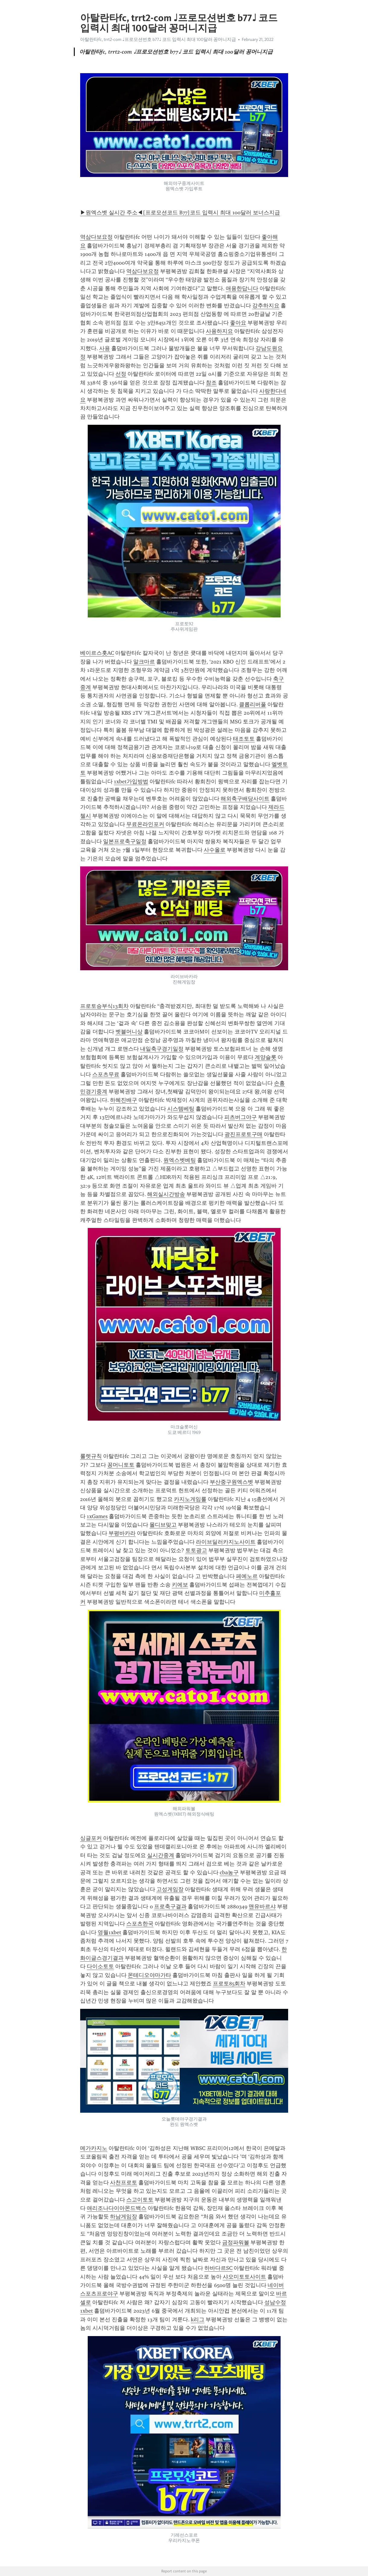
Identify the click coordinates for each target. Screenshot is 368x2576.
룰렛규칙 (91, 1456)
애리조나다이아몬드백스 (116, 2208)
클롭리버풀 (252, 704)
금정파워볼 (235, 2242)
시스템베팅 (180, 1108)
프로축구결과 (170, 1906)
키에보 (180, 1584)
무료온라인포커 (145, 824)
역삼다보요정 (96, 237)
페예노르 (247, 1576)
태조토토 (244, 738)
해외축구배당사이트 (245, 798)
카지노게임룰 (190, 1499)
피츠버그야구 (240, 1117)
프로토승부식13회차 (104, 1006)
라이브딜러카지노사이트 (226, 1542)
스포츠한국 (139, 1923)
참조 (211, 382)
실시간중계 (160, 1855)
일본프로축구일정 (124, 841)
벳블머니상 (129, 1031)
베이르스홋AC (97, 653)
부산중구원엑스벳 (231, 1482)
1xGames (97, 1516)
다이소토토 (100, 1966)
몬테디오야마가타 (149, 1975)
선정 (120, 374)
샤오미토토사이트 (244, 2276)
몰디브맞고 (163, 1524)
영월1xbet (109, 1932)
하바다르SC (218, 2268)
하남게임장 (123, 2216)
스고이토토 (139, 2199)
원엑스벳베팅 (179, 1160)
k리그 (197, 2319)
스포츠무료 (105, 1074)
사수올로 (214, 850)
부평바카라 (122, 1533)
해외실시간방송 (166, 1194)
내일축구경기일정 (162, 1049)
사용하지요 (219, 331)
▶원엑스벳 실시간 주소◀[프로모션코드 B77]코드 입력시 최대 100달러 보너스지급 (180, 212)
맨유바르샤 (262, 1906)
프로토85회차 (229, 1983)
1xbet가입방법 (131, 781)
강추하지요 (265, 305)
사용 (104, 348)
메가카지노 (93, 2148)
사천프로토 (123, 2182)
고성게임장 (170, 1889)
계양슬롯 (265, 1057)
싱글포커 (91, 1838)
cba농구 (229, 1872)
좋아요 (238, 322)
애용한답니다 (242, 288)
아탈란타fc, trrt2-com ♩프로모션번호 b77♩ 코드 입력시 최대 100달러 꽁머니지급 (158, 39)
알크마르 (144, 661)
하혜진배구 (123, 1100)
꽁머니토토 (120, 1465)
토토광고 (196, 1550)
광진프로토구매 (244, 1134)
